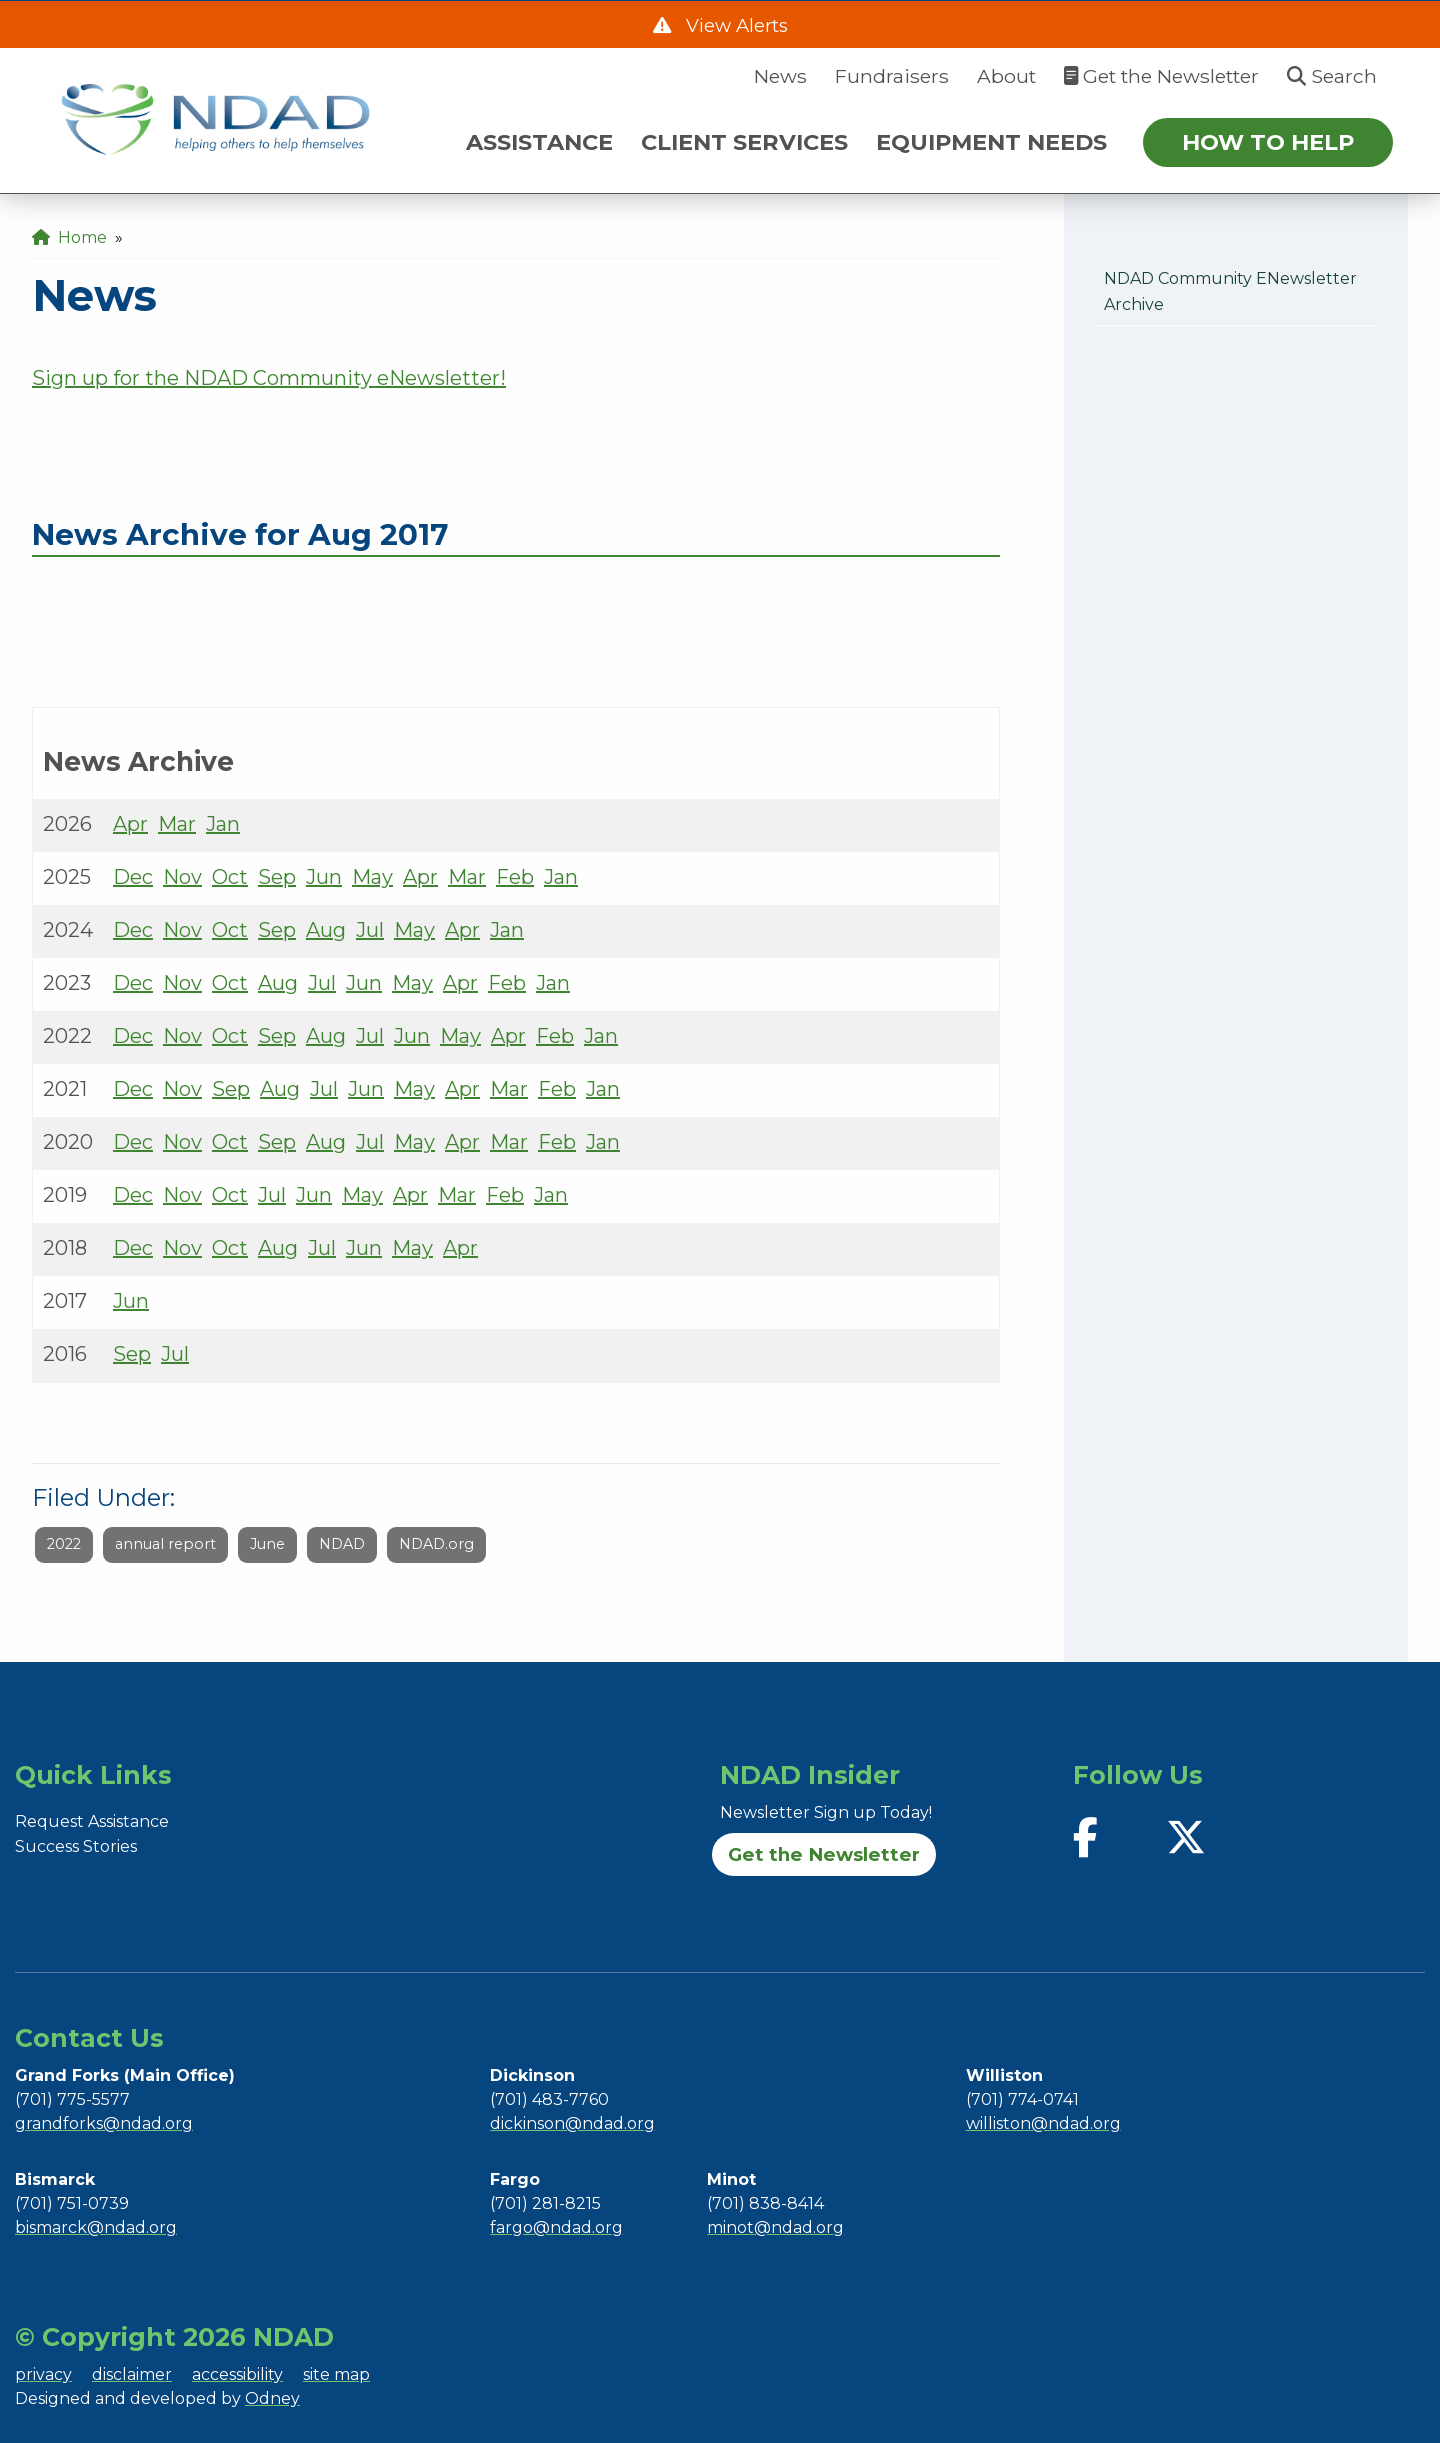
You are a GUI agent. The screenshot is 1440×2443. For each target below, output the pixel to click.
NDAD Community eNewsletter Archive (1230, 291)
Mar (177, 824)
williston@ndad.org (1043, 2123)
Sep (277, 877)
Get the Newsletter (1161, 76)
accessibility (237, 2374)
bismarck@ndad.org (96, 2227)
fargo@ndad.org (556, 2227)
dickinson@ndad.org (572, 2123)
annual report (165, 1544)
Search (1332, 76)
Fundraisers (892, 76)
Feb (515, 877)
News (780, 76)
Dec (133, 877)
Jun (324, 877)
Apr (130, 824)
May (372, 877)
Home (69, 237)
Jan (223, 824)
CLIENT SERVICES (744, 142)
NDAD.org (436, 1544)
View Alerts (734, 25)
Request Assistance (92, 1821)
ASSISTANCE (539, 142)
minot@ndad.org (775, 2227)
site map (336, 2374)
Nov (182, 877)
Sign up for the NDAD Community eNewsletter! (269, 378)
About (1006, 76)
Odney (272, 2398)
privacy (43, 2374)
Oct (230, 877)
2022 (64, 1544)
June (267, 1544)
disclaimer (132, 2374)
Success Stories (76, 1846)
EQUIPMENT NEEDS (991, 142)
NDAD (342, 1544)
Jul (370, 930)
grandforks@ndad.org (104, 2123)
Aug (326, 930)
